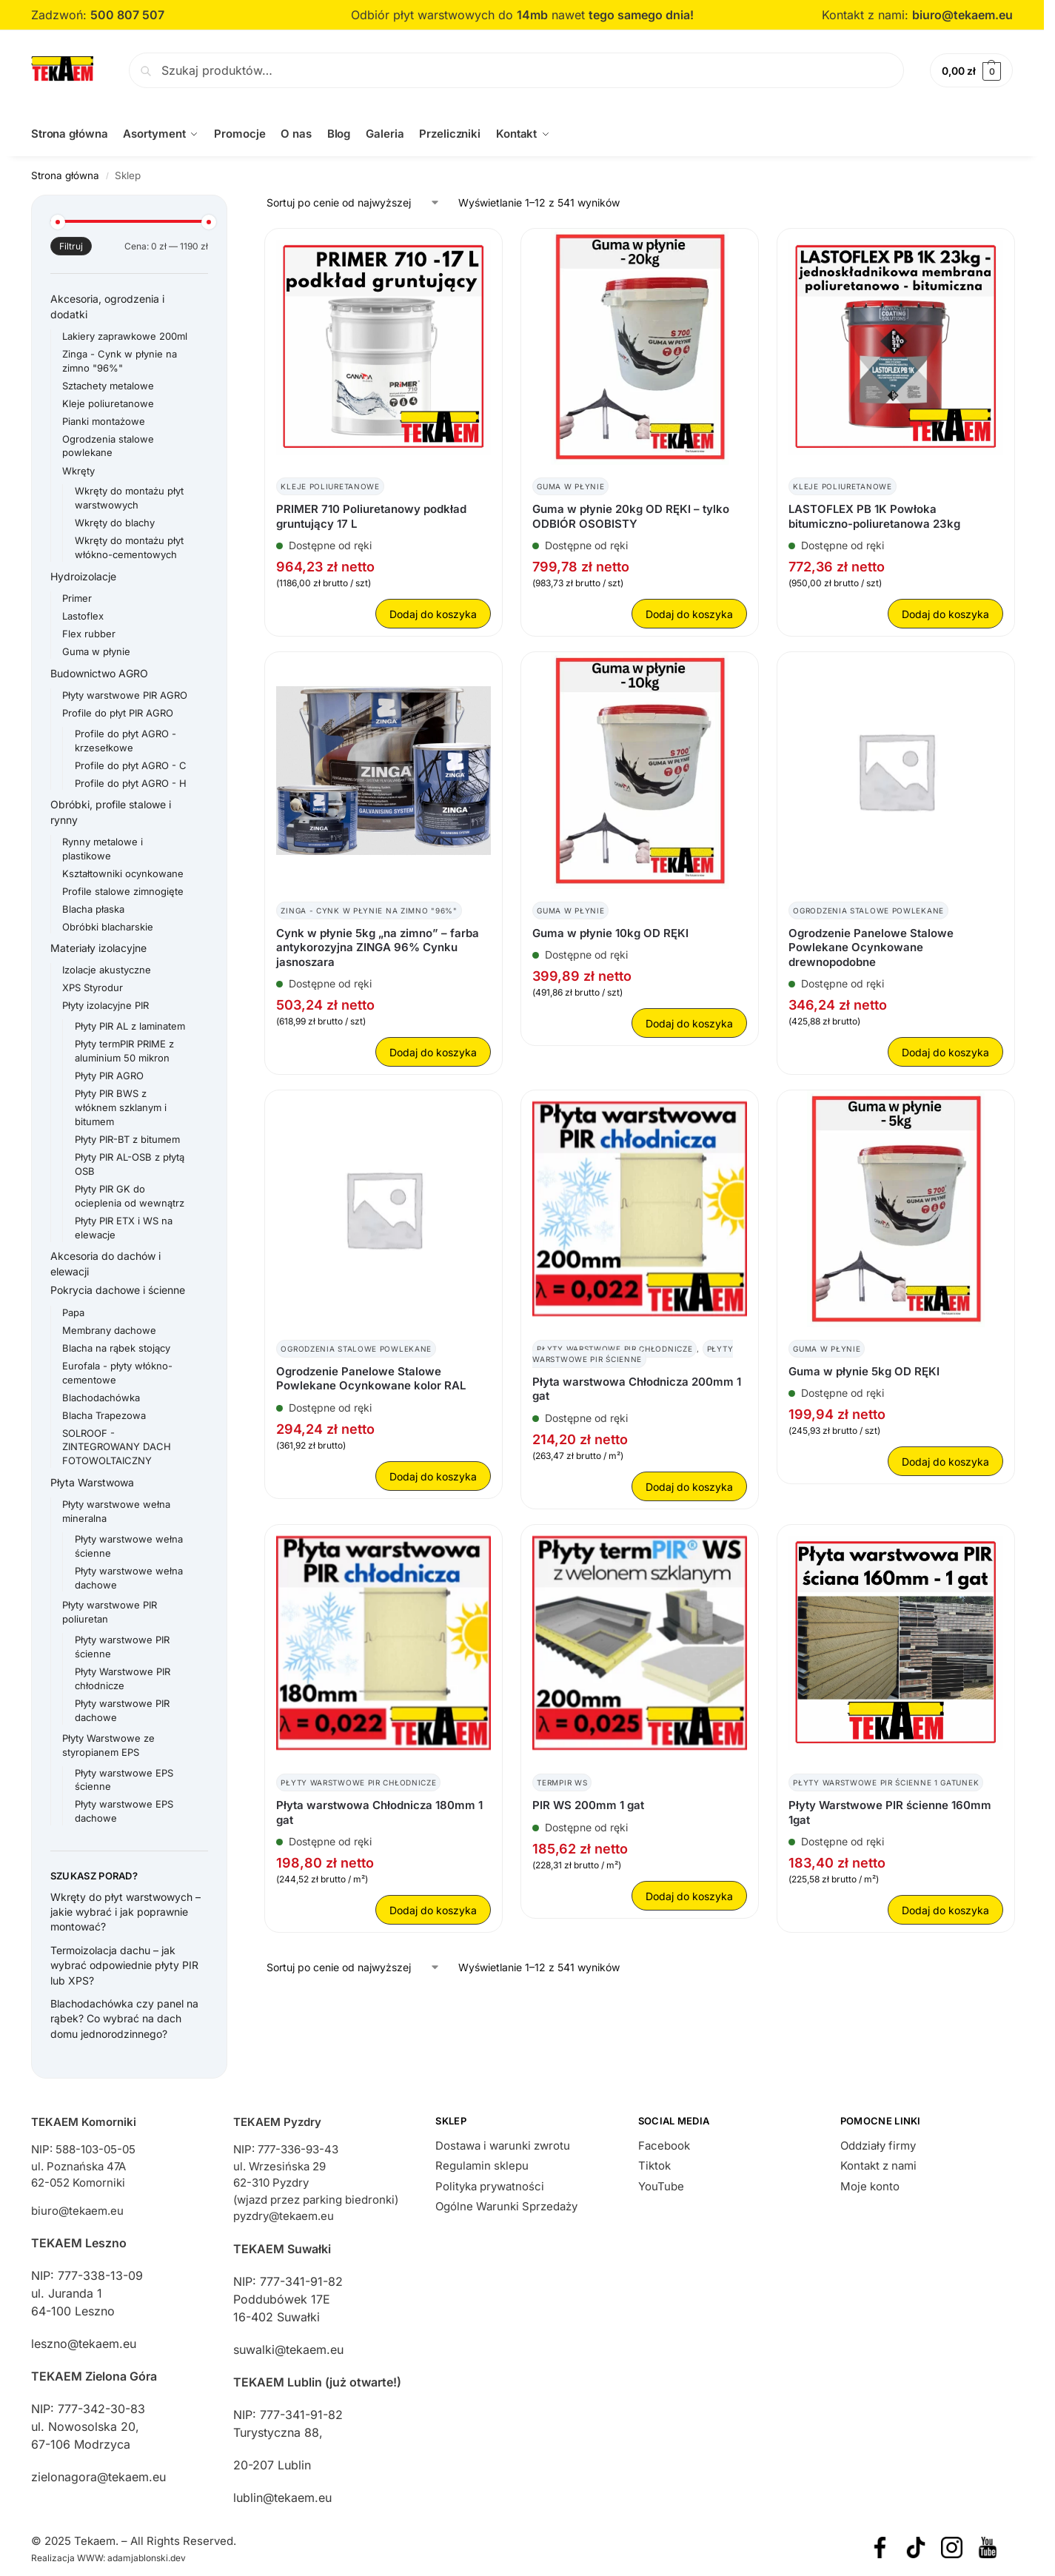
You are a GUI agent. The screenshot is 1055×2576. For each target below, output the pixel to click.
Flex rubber (88, 634)
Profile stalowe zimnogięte (123, 890)
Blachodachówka (101, 1397)
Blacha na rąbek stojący (116, 1347)
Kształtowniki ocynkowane (123, 873)
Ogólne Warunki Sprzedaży (506, 2206)
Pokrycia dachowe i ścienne (117, 1290)
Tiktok (654, 2166)
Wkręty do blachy (115, 523)
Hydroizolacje (83, 575)
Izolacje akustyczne (106, 970)
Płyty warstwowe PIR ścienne (632, 1353)
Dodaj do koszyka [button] (433, 614)
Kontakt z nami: (867, 14)
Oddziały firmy (878, 2145)
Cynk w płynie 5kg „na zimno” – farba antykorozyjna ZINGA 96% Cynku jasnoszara (377, 946)
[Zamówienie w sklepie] (354, 202)
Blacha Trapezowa (104, 1415)
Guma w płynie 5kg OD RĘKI (864, 1371)
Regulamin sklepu (482, 2166)
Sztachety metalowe (108, 385)
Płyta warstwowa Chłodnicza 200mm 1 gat (636, 1388)
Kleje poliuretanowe (330, 486)
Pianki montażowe (103, 420)
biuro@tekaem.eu (962, 14)
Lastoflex (83, 616)
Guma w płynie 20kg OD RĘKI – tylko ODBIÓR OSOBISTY (630, 516)
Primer (77, 598)
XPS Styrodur (92, 987)
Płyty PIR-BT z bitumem (127, 1139)
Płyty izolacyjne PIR (105, 1005)
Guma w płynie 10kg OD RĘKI (610, 932)
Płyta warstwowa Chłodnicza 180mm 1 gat (379, 1812)
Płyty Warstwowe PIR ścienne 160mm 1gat (889, 1812)
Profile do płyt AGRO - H (131, 782)
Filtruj (71, 246)
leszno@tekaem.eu (83, 2343)
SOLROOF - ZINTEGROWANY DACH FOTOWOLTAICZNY (116, 1446)
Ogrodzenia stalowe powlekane (868, 909)
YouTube (661, 2185)
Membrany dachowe (109, 1329)
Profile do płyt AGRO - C (131, 765)
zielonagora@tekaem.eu (98, 2476)
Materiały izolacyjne (98, 948)
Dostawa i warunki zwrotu (502, 2145)
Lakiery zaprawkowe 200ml (124, 335)
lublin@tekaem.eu (282, 2496)
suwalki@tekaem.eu (288, 2348)
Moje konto (870, 2185)
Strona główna (65, 175)
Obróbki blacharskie (107, 926)
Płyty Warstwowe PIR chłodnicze (614, 1348)
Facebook (664, 2145)
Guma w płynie (570, 486)
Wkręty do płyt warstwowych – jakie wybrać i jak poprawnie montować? (125, 1911)
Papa (73, 1312)
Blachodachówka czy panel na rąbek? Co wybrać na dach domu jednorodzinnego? (124, 2018)
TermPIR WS (562, 1782)
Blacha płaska (93, 908)
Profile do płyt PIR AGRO (117, 712)
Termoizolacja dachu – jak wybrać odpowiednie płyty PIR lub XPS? (124, 1965)
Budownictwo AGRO (99, 672)
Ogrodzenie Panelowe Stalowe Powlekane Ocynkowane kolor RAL (371, 1378)
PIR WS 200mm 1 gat (588, 1805)
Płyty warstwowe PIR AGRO (124, 694)
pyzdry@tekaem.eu (283, 2216)
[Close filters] (231, 203)
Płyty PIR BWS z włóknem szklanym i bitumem (121, 1107)
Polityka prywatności (489, 2185)
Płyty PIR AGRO (109, 1075)
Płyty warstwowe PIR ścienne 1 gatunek (886, 1782)
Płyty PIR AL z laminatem (130, 1026)
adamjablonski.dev (146, 2557)
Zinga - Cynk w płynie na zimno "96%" (369, 909)
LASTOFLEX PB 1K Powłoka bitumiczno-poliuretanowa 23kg (874, 516)
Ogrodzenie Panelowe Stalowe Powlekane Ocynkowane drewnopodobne (871, 946)
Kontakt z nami (878, 2166)
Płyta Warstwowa (92, 1482)
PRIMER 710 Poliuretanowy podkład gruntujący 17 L (371, 516)
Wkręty (78, 470)
